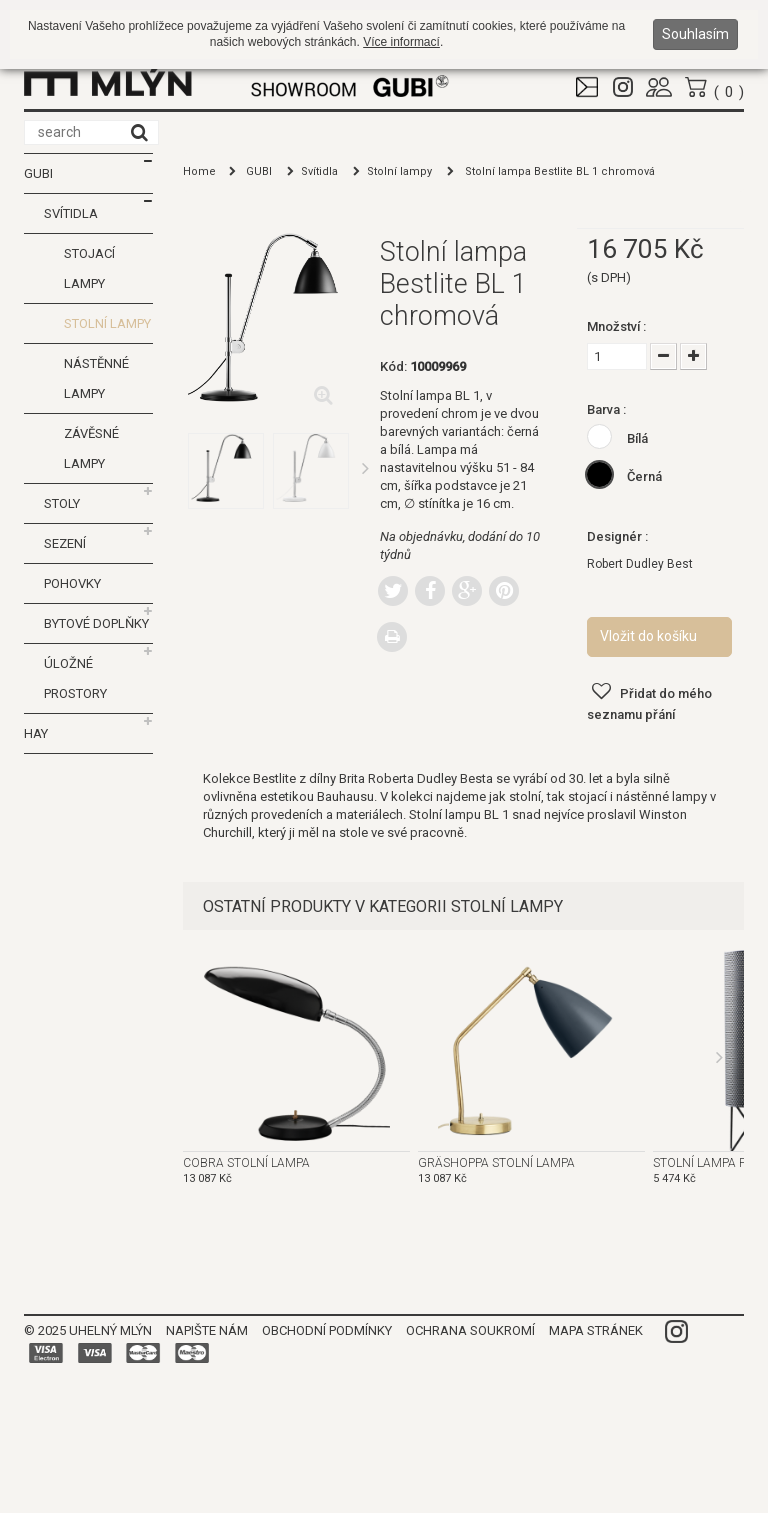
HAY (36, 733)
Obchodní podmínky (327, 1330)
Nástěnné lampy (96, 378)
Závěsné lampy (91, 448)
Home (199, 171)
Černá (644, 476)
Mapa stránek (596, 1330)
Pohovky (72, 583)
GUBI (38, 173)
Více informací (401, 42)
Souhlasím (695, 34)
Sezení (65, 543)
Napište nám (207, 1330)
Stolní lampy (107, 323)
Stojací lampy (89, 268)
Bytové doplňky (96, 623)
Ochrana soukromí (470, 1330)
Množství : (618, 326)
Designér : (619, 536)
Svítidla (71, 213)
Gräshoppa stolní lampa (496, 1163)
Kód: (393, 366)
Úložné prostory (75, 678)
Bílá (637, 438)
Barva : (608, 409)
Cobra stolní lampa (246, 1163)
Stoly (62, 503)
